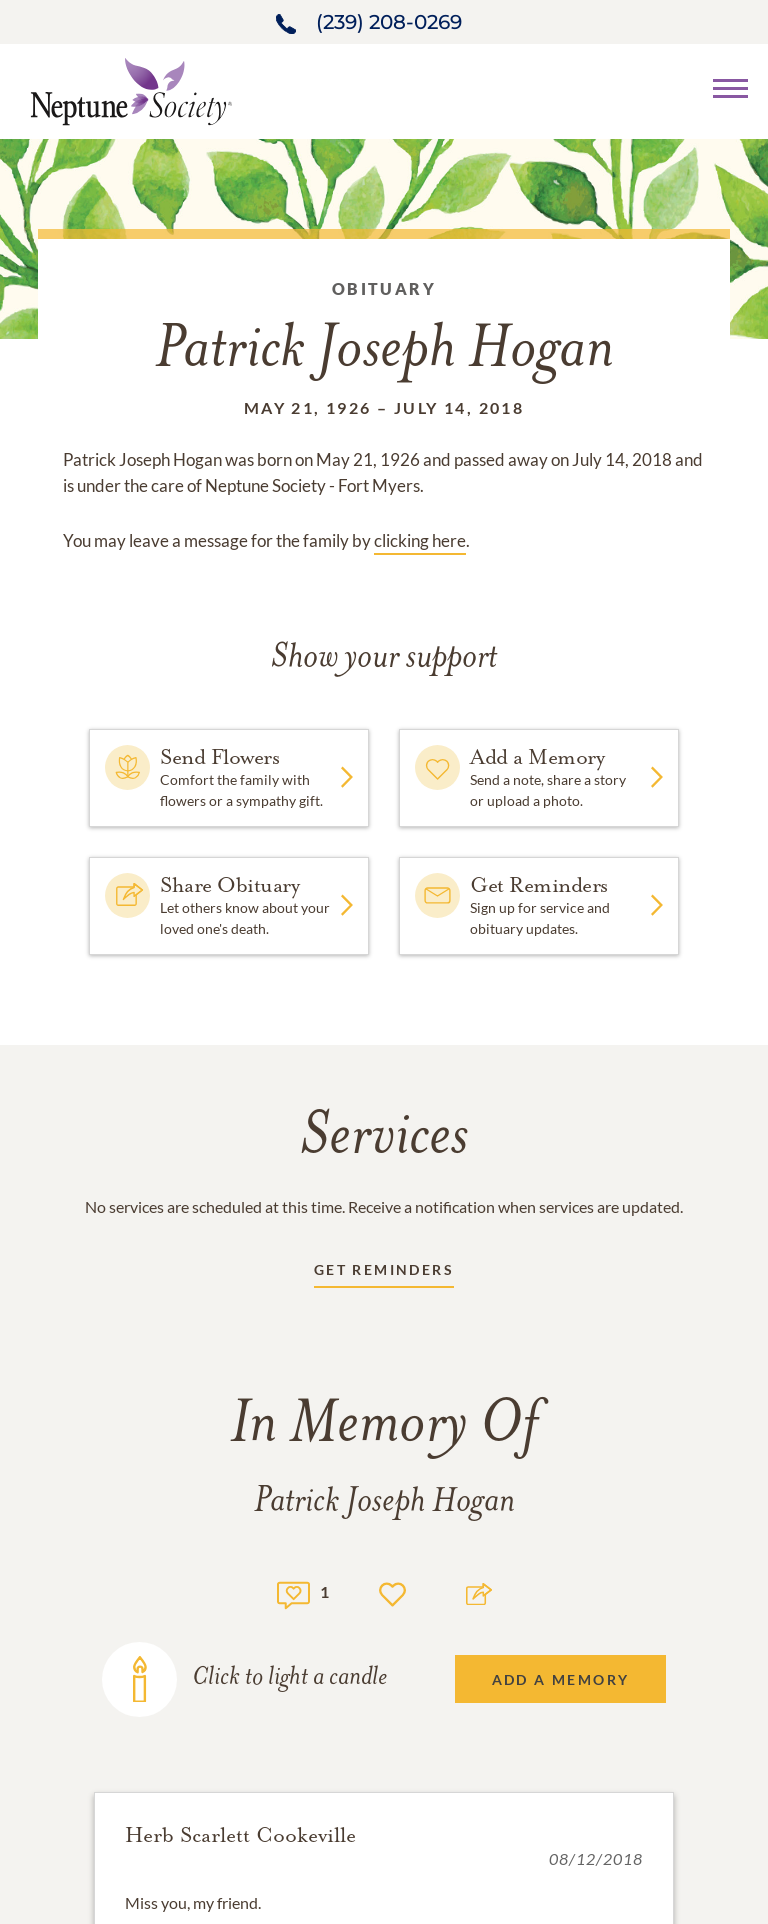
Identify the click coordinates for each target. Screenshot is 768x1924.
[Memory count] (293, 1592)
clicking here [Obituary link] (420, 540)
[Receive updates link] (384, 1273)
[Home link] (131, 89)
